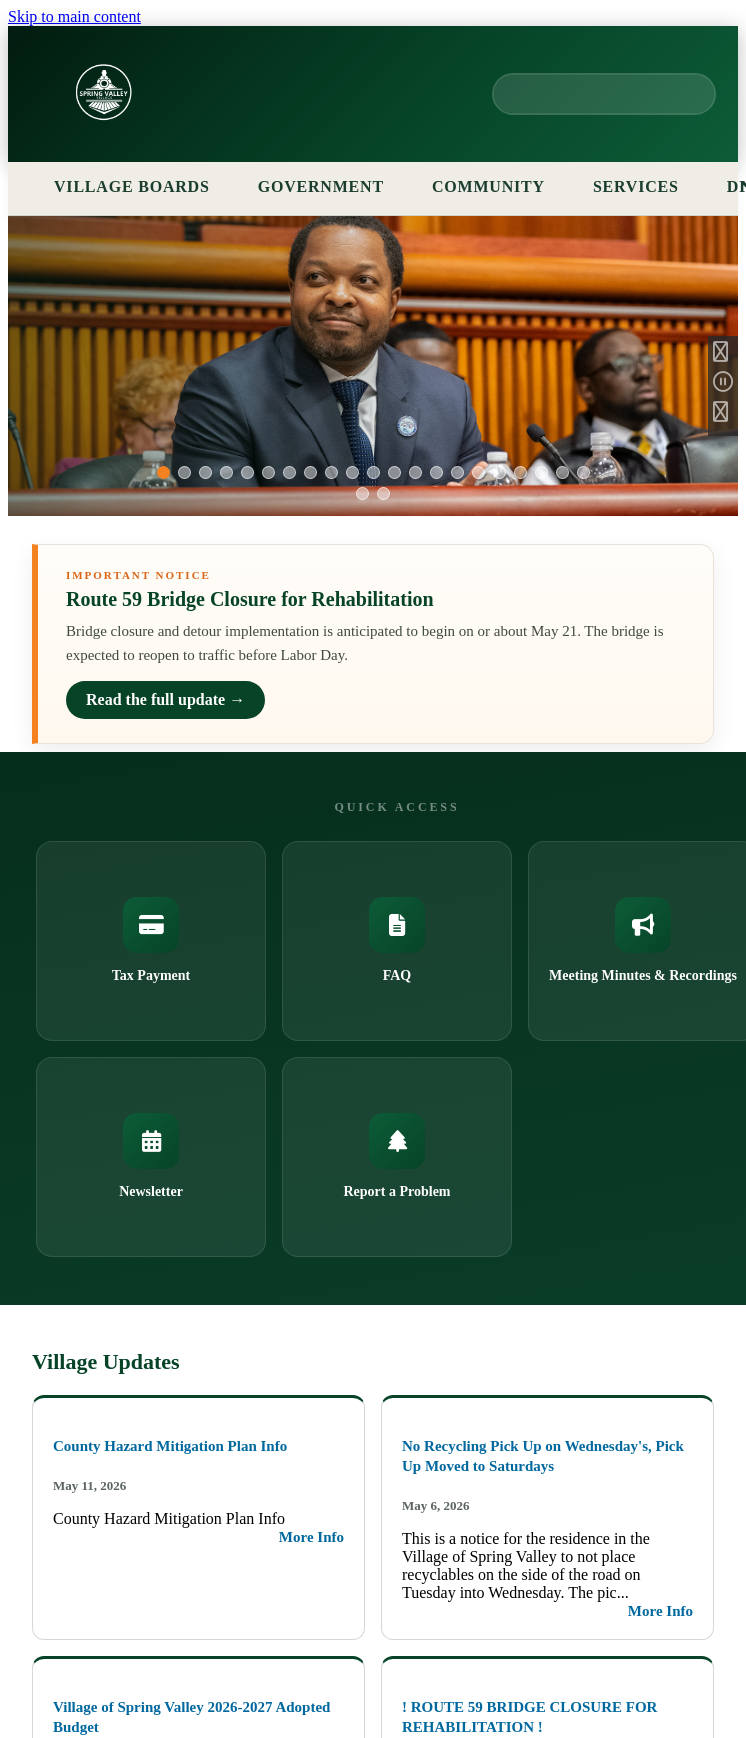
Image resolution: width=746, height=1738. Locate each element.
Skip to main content (74, 16)
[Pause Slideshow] (723, 386)
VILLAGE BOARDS (143, 186)
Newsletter (151, 1156)
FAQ (397, 940)
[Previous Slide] (723, 356)
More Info (311, 1537)
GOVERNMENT (332, 186)
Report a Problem (396, 1156)
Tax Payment (151, 940)
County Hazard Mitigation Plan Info (170, 1446)
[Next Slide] (723, 416)
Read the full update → (165, 699)
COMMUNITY (488, 186)
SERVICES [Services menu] (647, 186)
